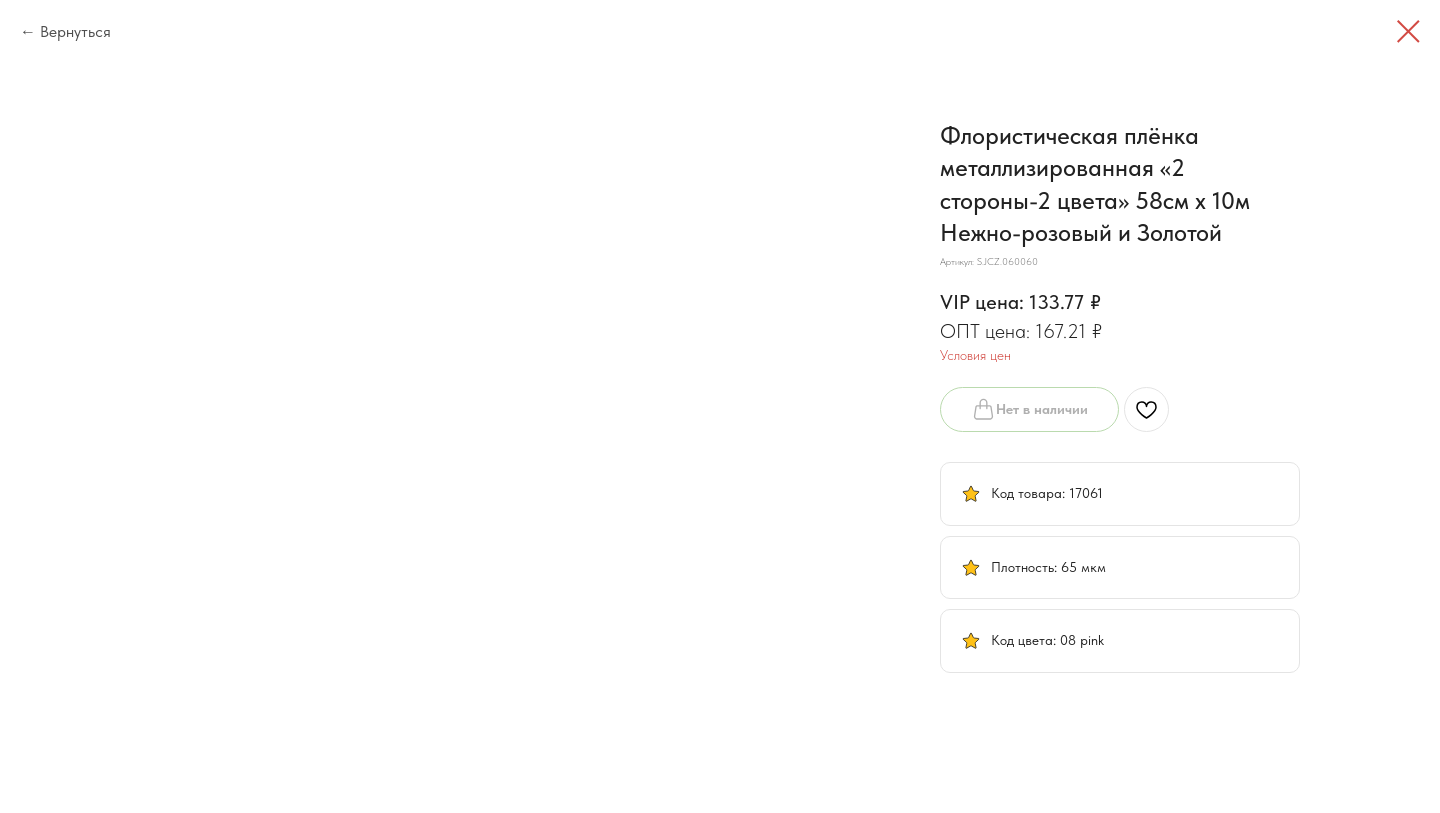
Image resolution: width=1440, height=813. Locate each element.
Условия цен (975, 355)
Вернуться (75, 31)
